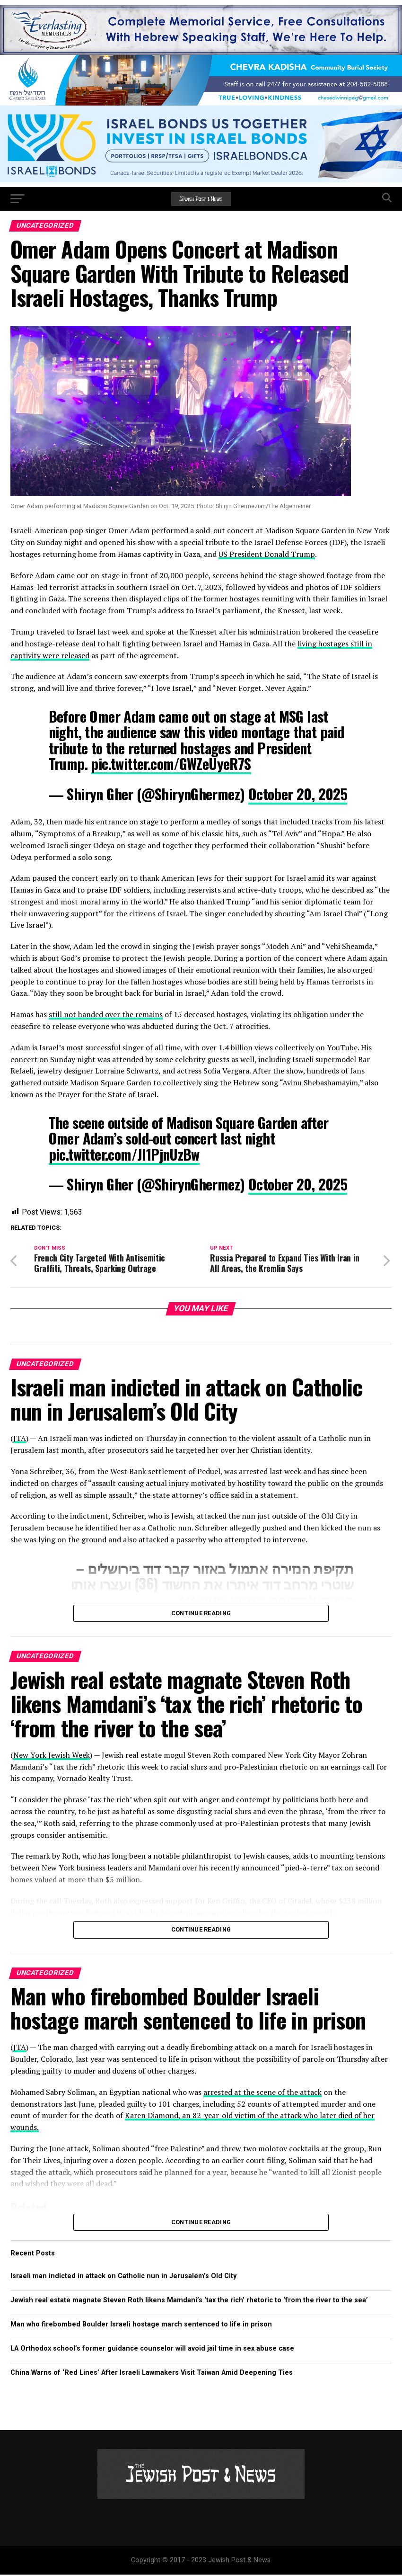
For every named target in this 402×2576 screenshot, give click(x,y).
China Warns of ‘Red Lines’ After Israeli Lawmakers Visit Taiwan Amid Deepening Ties (151, 2374)
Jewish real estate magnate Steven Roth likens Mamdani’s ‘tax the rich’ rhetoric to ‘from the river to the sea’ (189, 2302)
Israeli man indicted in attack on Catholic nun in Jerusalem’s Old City (123, 2277)
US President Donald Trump (266, 554)
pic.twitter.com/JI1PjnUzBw (124, 1154)
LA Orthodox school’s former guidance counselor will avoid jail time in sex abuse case (152, 2350)
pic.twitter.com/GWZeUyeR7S (171, 763)
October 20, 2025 (297, 794)
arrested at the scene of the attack (262, 2093)
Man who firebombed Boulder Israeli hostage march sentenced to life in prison (141, 2326)
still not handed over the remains (106, 1014)
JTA (19, 1440)
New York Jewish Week (51, 1756)
